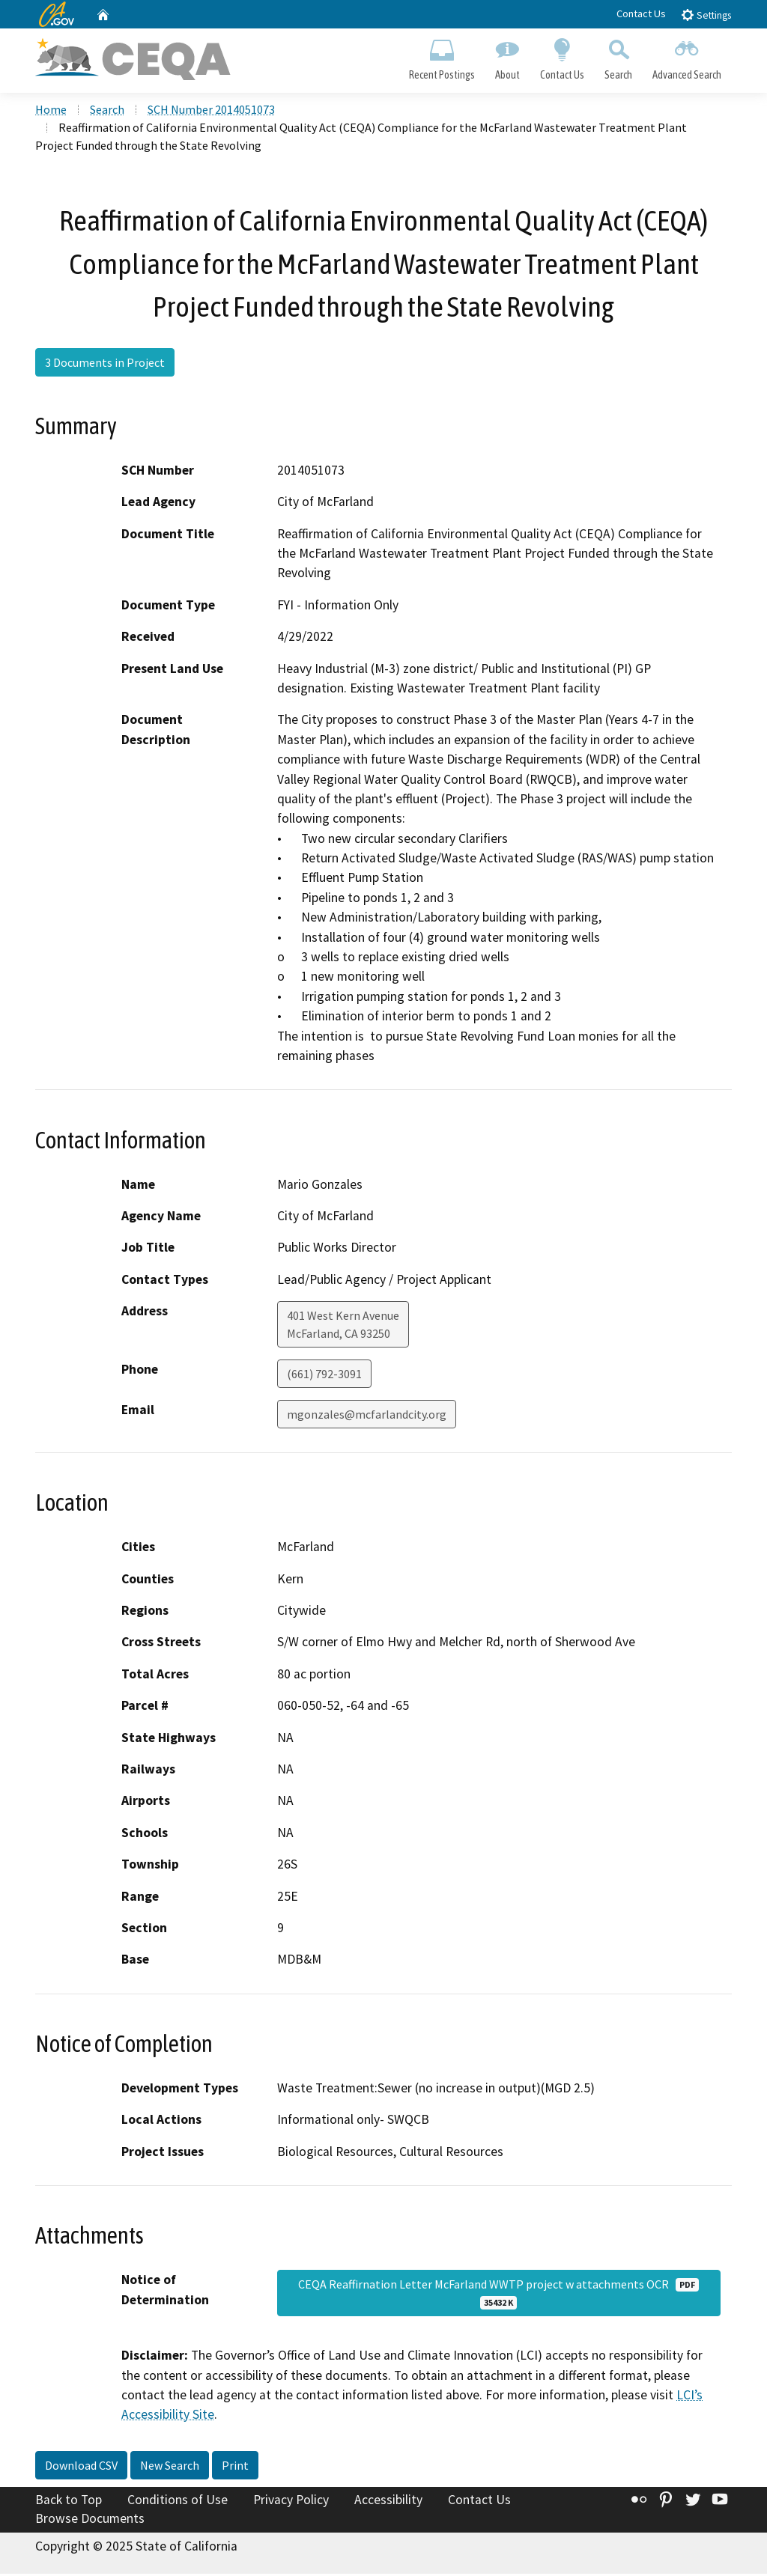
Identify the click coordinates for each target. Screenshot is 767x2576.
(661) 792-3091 (324, 1375)
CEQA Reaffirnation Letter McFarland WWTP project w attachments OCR (498, 2294)
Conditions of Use (177, 2501)
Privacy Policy (291, 2501)
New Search (169, 2466)
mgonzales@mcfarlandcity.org (366, 1415)
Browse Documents (90, 2520)
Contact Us (641, 13)
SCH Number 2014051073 (211, 111)
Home (51, 111)
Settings (706, 14)
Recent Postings (441, 57)
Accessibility (388, 2501)
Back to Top (68, 2501)
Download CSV (81, 2466)
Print (235, 2466)
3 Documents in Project (105, 363)
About (507, 57)
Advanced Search (687, 57)
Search (618, 57)
